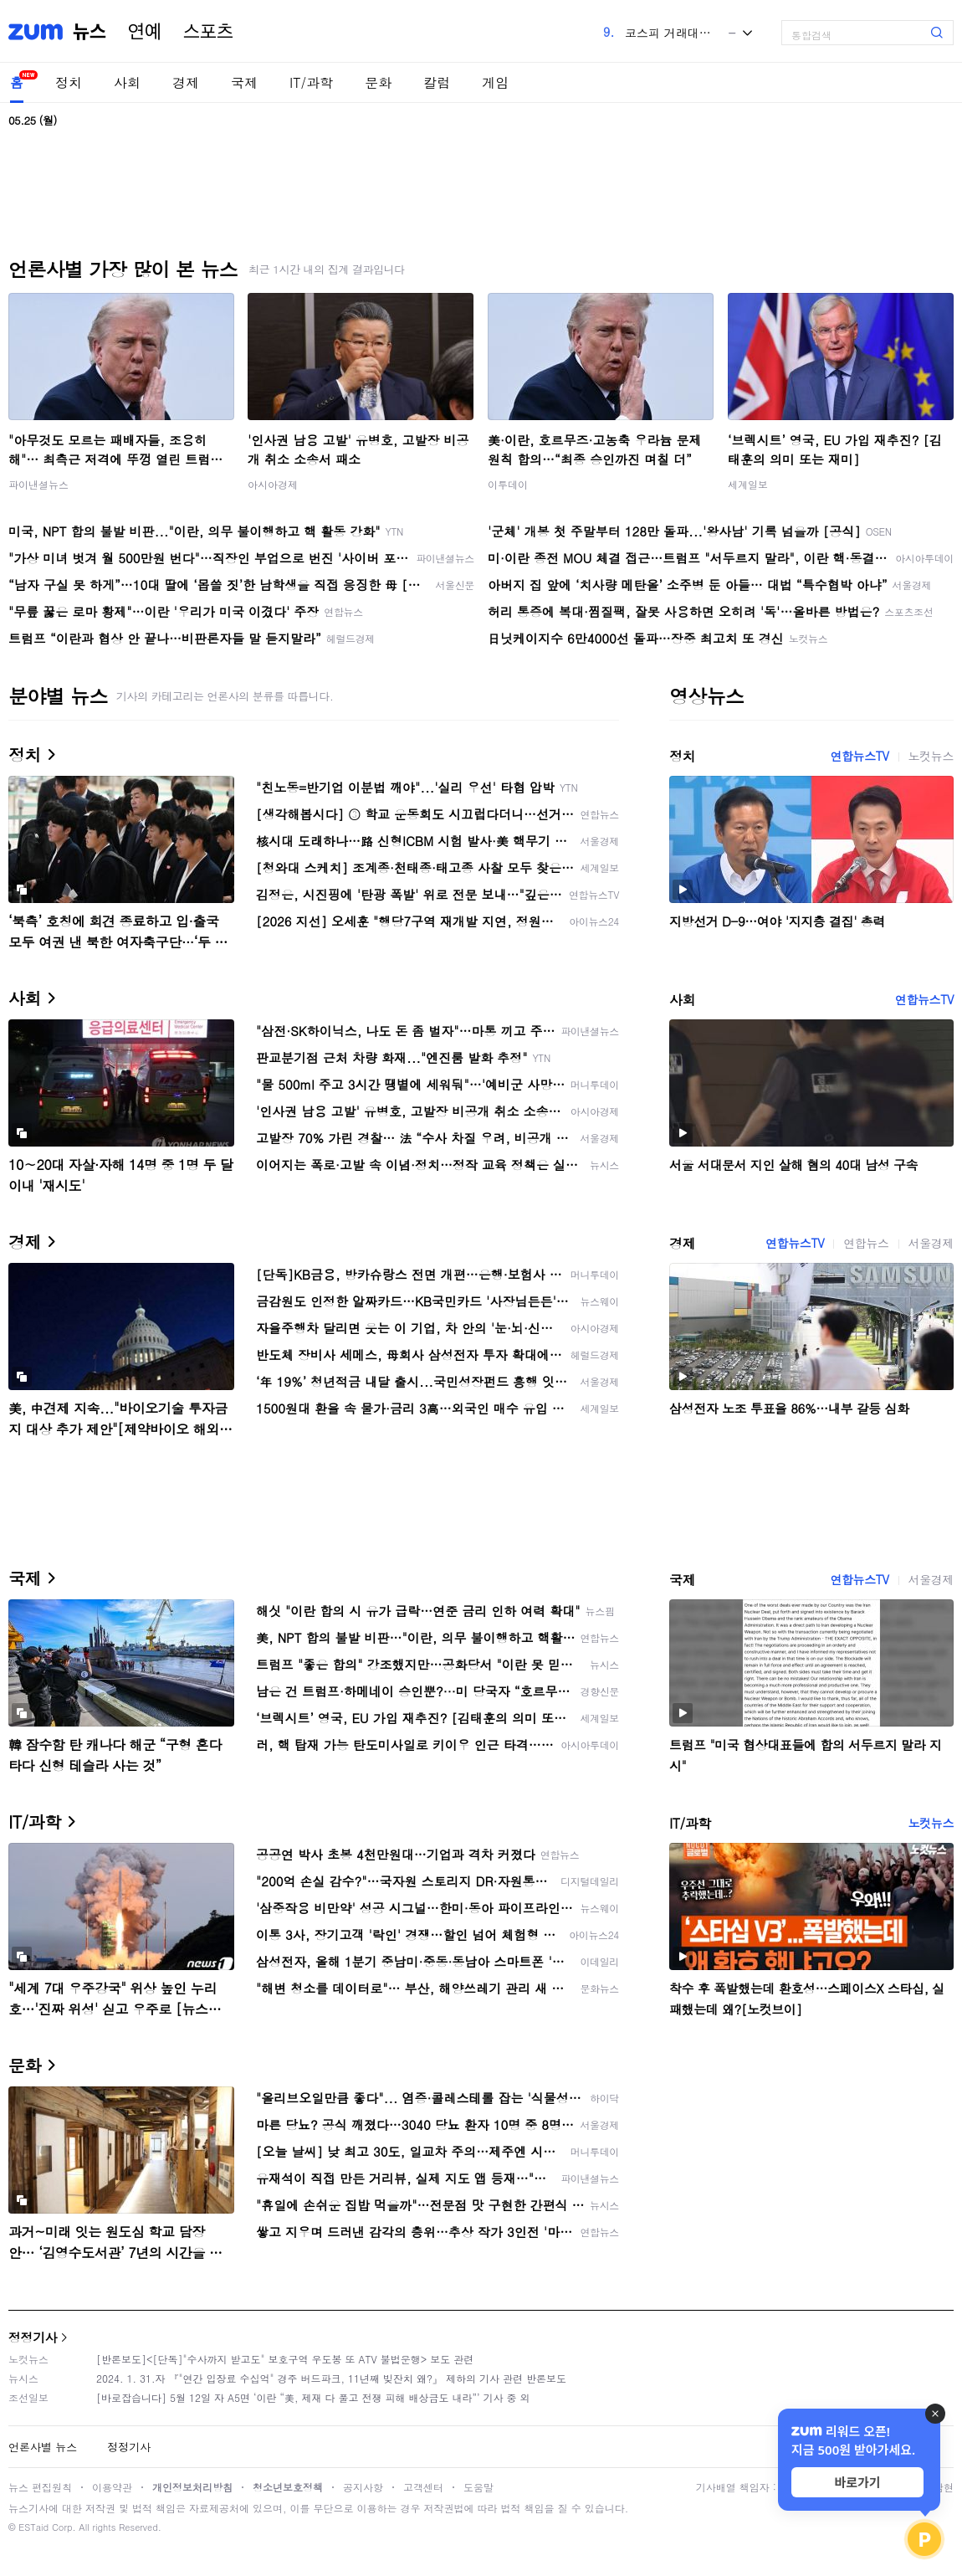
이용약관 (112, 2487)
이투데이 (508, 484)
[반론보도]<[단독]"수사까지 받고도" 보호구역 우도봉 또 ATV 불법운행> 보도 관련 (284, 2359)
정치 (68, 82)
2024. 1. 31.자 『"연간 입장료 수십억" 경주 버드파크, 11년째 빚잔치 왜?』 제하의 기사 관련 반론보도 (331, 2378)
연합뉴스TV (859, 755)
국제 (244, 82)
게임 (495, 82)
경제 (185, 82)
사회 (127, 82)
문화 (378, 82)
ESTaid (33, 2527)
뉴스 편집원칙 (40, 2487)
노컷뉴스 (931, 755)
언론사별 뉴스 (42, 2447)
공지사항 (363, 2487)
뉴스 (89, 32)
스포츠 (208, 32)
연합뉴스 (865, 1242)
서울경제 (931, 1242)
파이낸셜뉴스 (38, 484)
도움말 (478, 2487)
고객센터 (423, 2487)
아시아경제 (273, 484)
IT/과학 (311, 82)
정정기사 (32, 2337)
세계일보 (748, 484)
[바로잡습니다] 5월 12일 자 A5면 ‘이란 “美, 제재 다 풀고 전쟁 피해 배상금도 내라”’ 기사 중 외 (313, 2397)
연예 (144, 32)
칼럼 (436, 82)
